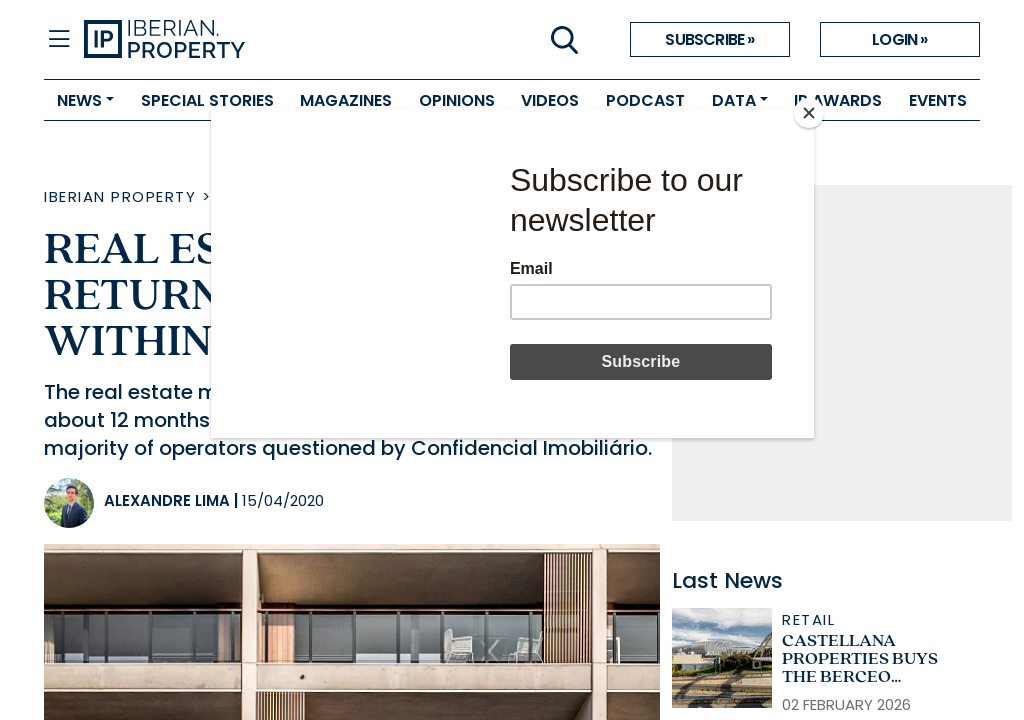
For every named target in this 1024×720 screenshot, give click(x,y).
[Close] (809, 113)
